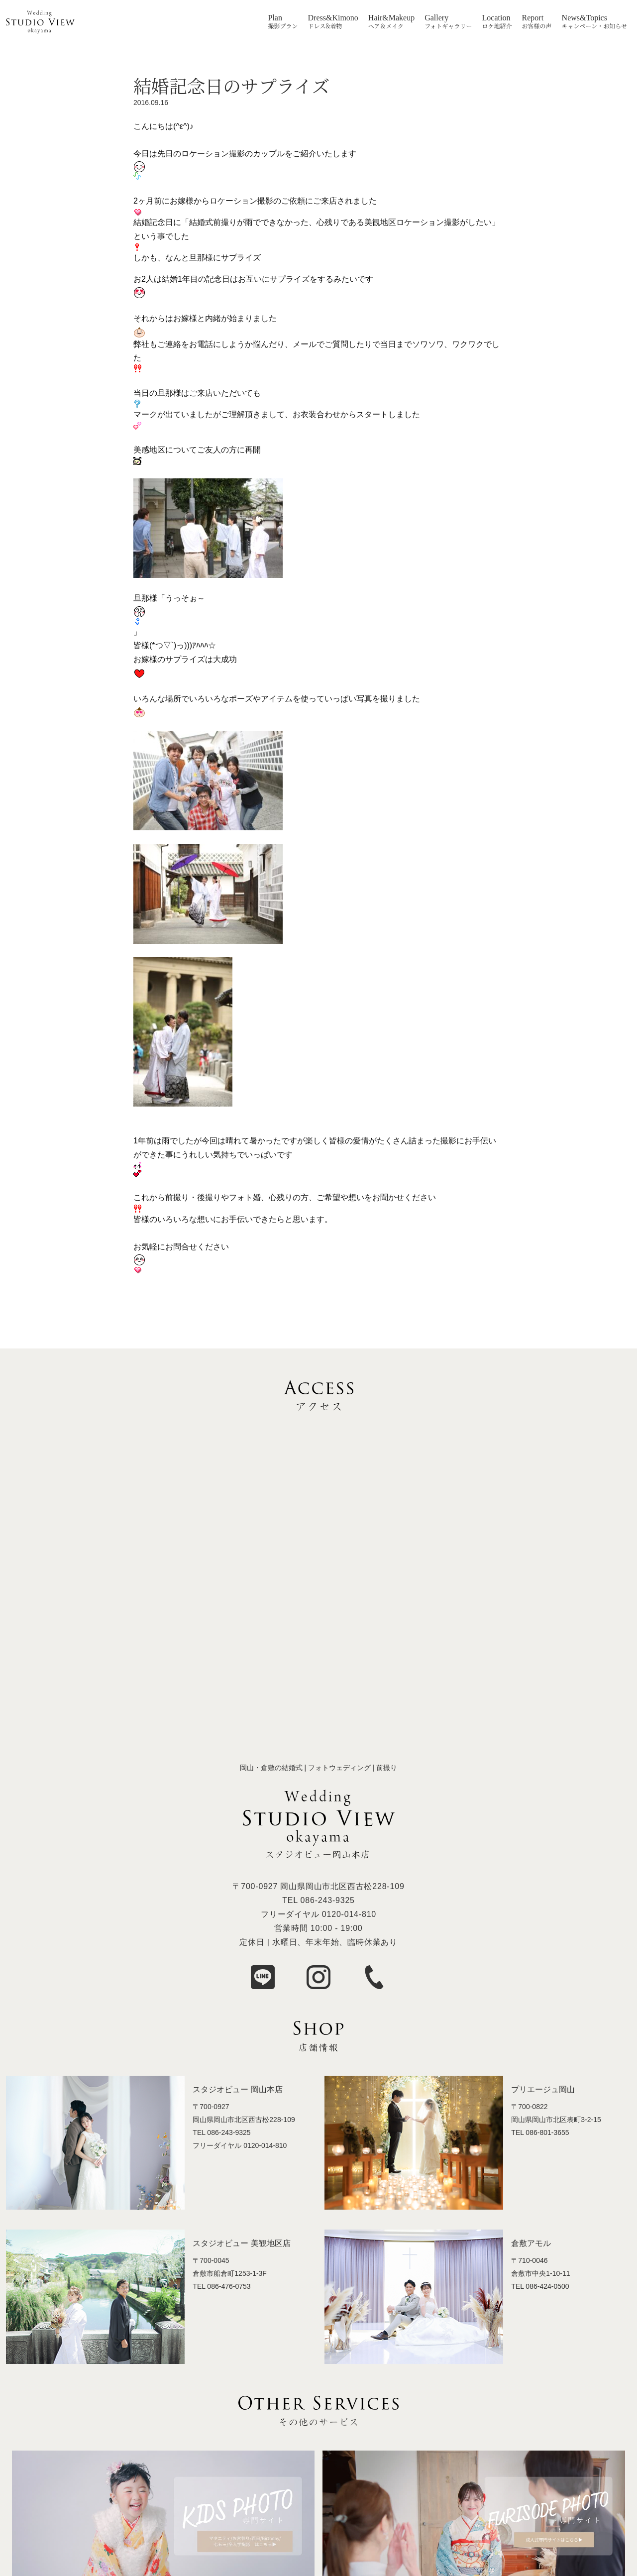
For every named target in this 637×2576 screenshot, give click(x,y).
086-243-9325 (328, 1900)
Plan (275, 18)
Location (496, 18)
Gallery (436, 18)
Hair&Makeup (391, 18)
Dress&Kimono (333, 18)
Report (533, 18)
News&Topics (584, 18)
